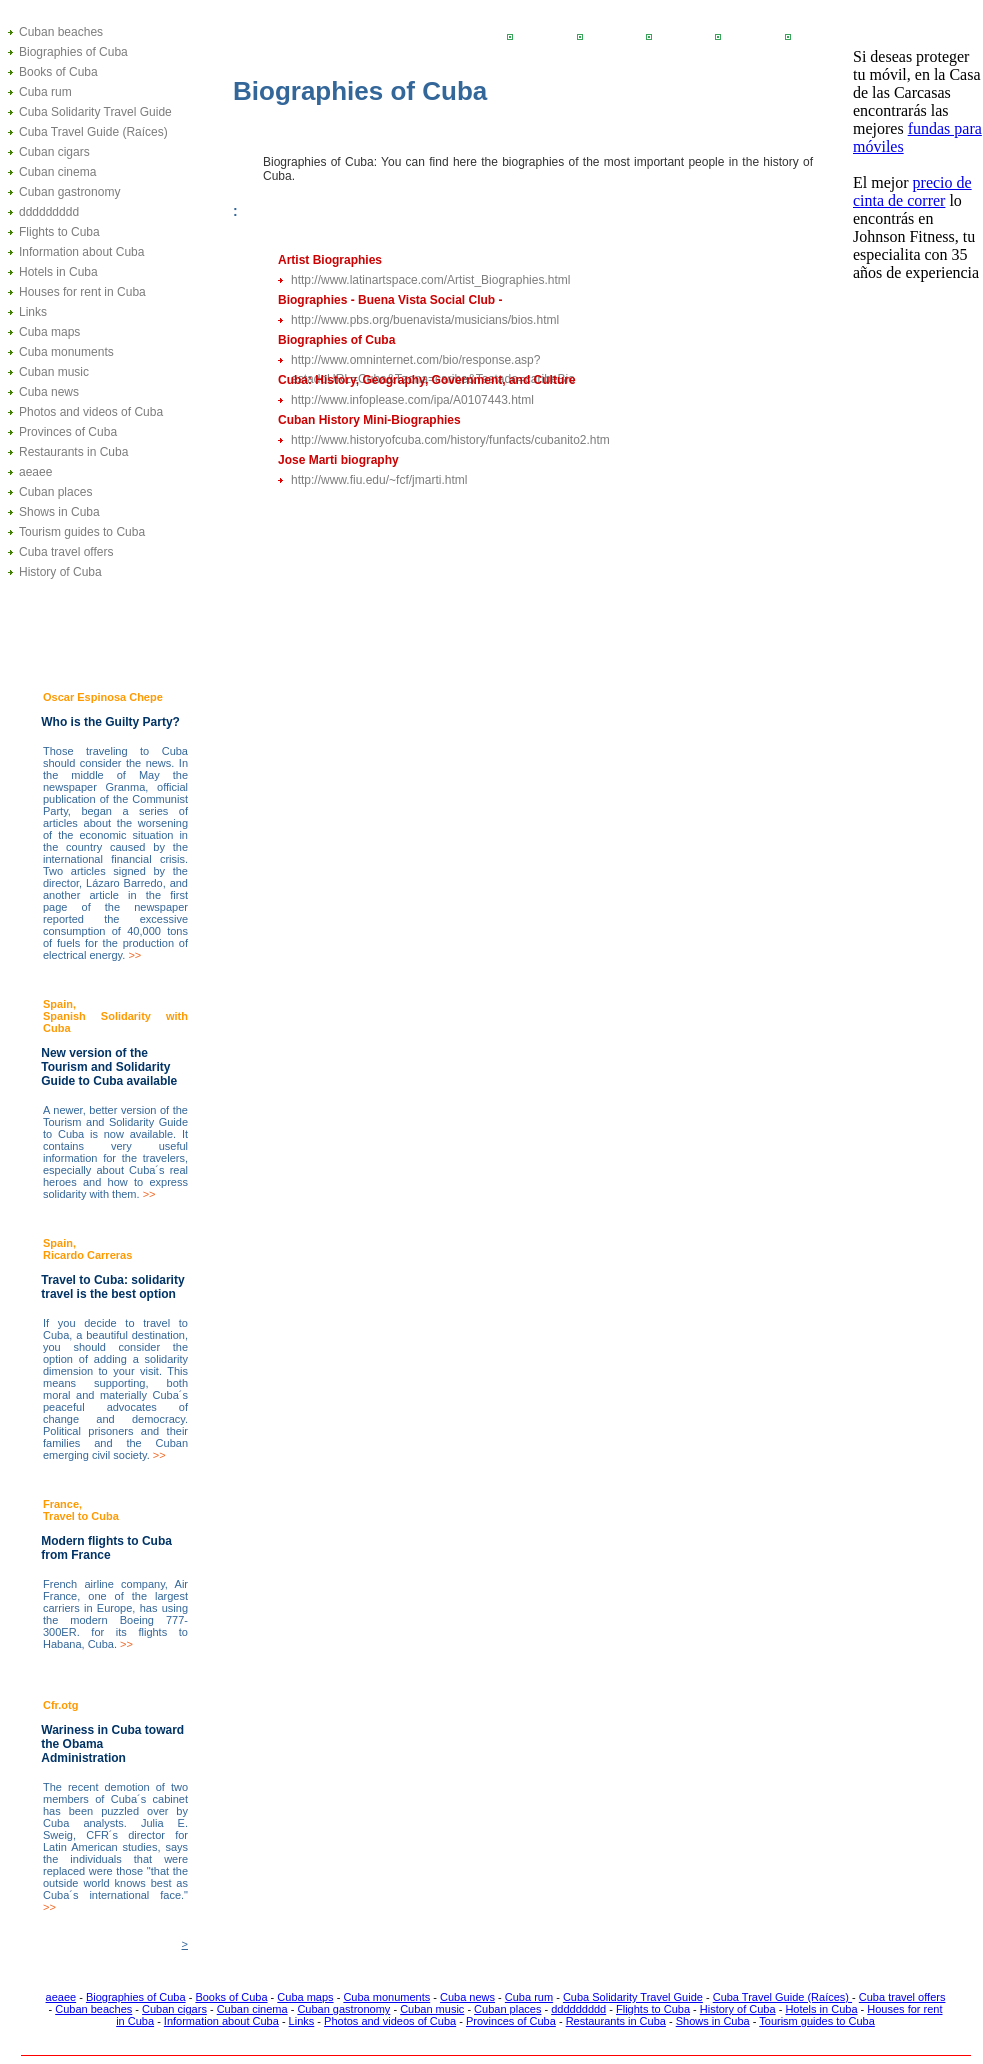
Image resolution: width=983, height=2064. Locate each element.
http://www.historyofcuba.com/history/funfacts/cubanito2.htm (450, 440)
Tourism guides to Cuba (82, 532)
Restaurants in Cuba (73, 452)
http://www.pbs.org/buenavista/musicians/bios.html (425, 320)
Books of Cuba (58, 72)
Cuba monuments (66, 352)
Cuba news (49, 392)
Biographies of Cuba (73, 52)
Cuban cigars (54, 152)
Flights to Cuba (59, 232)
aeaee (35, 472)
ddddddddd (49, 212)
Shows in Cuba (59, 512)
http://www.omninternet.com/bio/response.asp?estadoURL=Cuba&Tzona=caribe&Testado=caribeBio (433, 361)
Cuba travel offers (66, 552)
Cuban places (55, 492)
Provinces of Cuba (68, 432)
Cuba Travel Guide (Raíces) (93, 132)
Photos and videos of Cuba (91, 412)
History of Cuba (60, 572)
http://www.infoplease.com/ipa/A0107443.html (412, 400)
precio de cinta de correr (912, 191)
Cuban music (54, 372)
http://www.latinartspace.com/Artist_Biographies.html (430, 280)
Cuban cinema (57, 172)
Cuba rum (45, 92)
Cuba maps (49, 332)
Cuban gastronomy (69, 192)
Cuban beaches (61, 32)
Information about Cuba (81, 252)
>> (134, 955)
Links (33, 312)
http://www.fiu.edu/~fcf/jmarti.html (379, 480)
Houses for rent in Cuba (82, 292)
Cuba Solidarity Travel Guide (95, 112)
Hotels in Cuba (58, 272)
